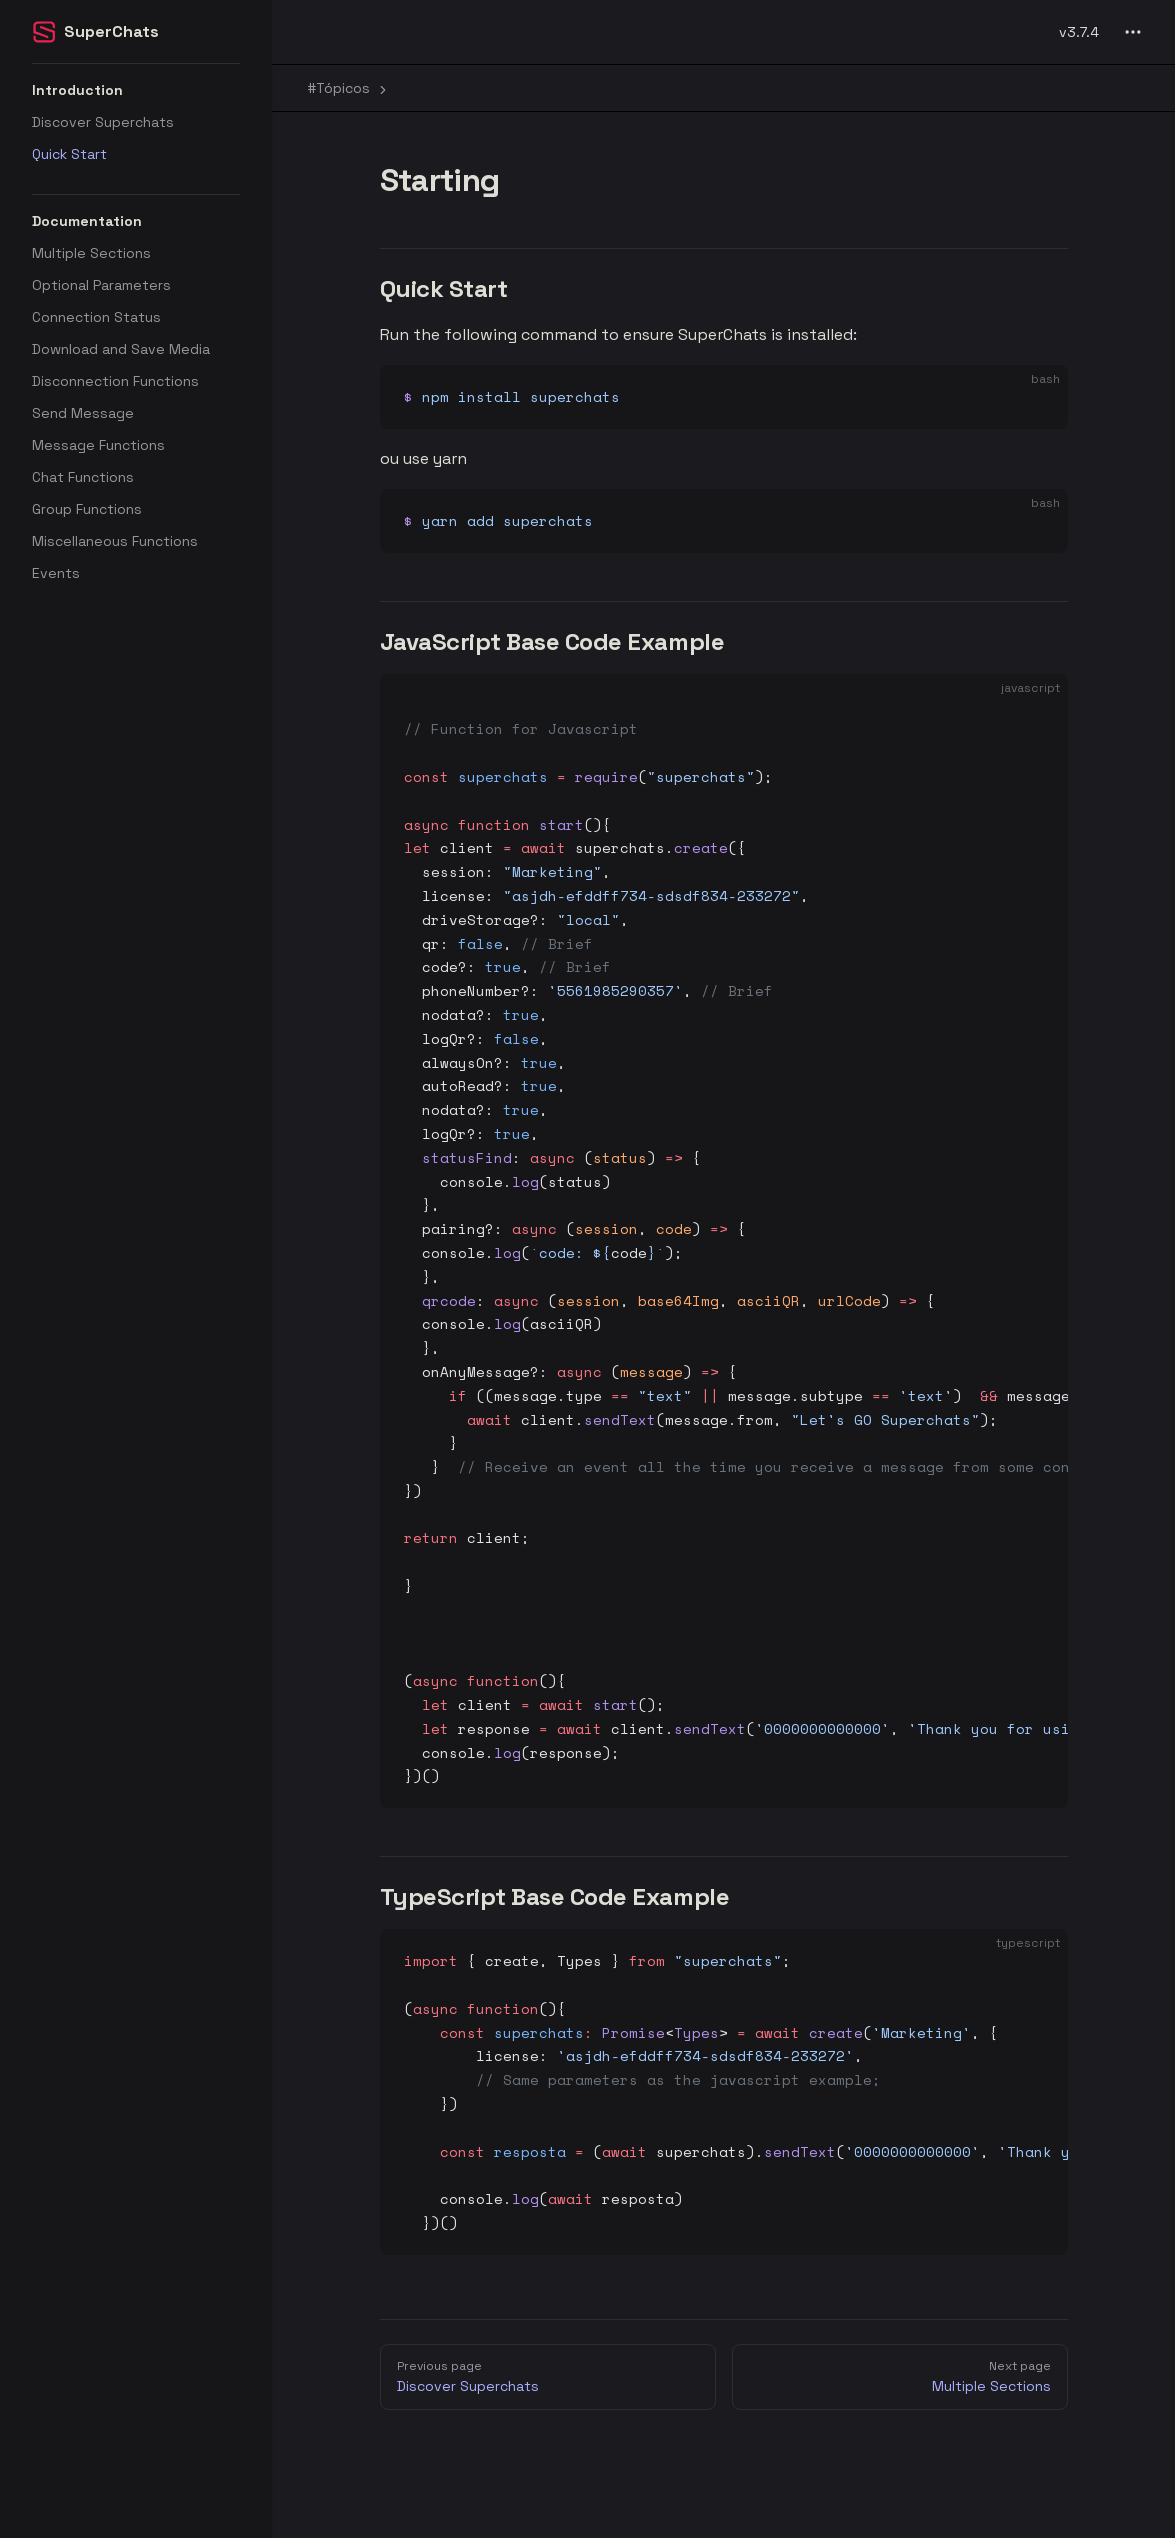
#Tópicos (349, 88)
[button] (136, 90)
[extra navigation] (1133, 32)
